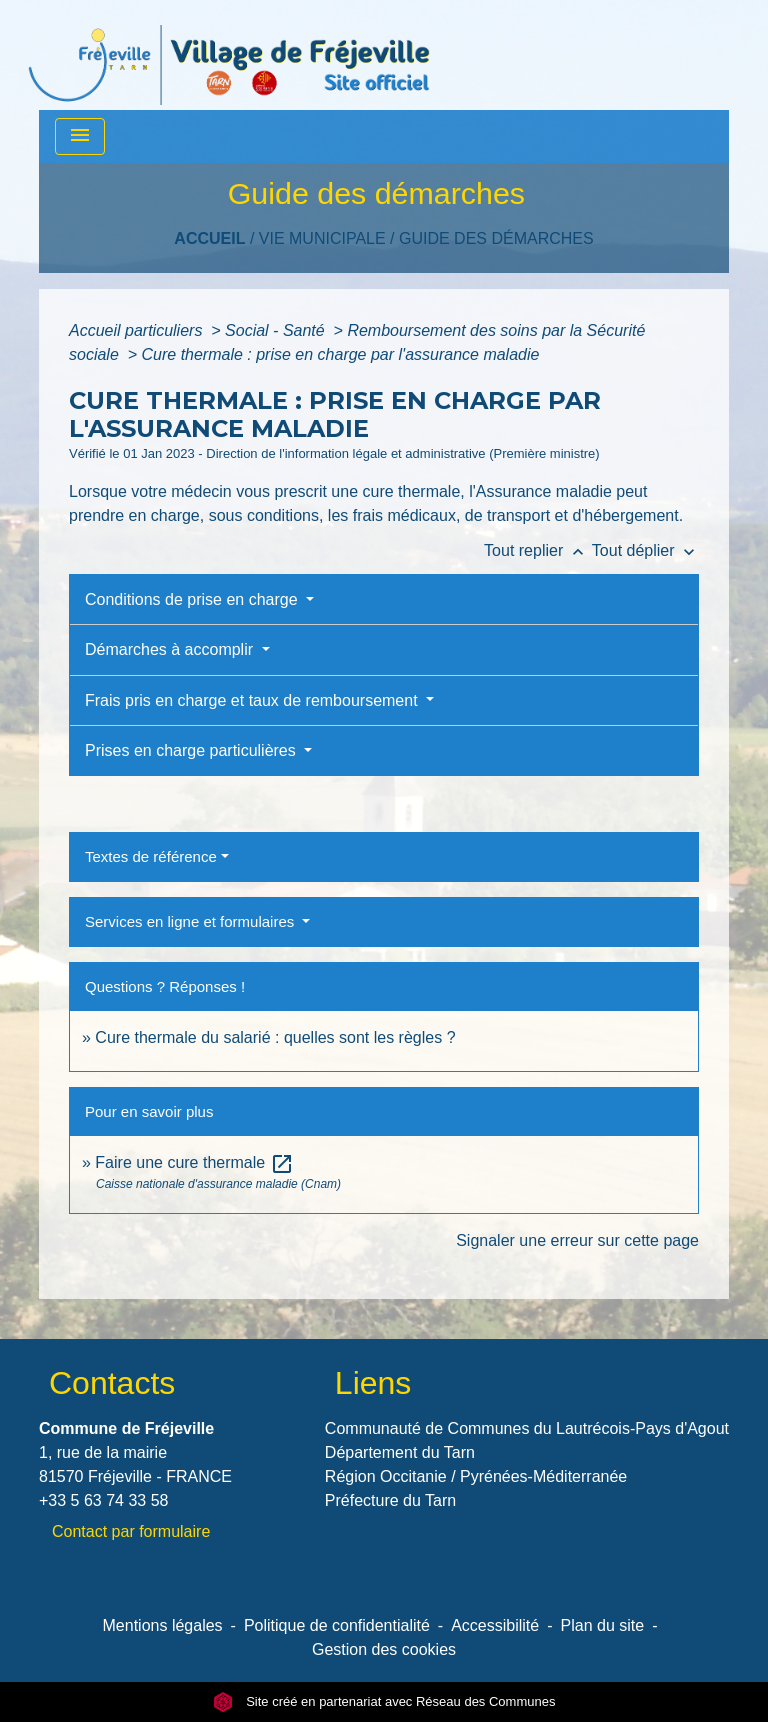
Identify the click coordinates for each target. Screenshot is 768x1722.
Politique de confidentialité (337, 1625)
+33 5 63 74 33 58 (103, 1500)
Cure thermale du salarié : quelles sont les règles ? (275, 1037)
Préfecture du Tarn (390, 1500)
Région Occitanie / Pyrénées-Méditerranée (476, 1476)
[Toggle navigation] (80, 136)
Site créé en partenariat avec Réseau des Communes (384, 1701)
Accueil (209, 238)
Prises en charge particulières (192, 750)
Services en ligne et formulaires (191, 921)
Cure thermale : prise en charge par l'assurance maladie (341, 354)
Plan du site (603, 1625)
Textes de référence (151, 856)
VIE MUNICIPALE (322, 238)
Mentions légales (163, 1625)
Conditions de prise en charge (193, 599)
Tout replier (538, 550)
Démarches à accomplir (171, 649)
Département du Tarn (400, 1452)
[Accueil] (229, 55)
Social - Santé (277, 330)
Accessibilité (495, 1625)
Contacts (112, 1383)
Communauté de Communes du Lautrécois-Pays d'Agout (527, 1428)
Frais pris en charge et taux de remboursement (253, 700)
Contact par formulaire (131, 1531)
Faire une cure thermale (194, 1162)
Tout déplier (645, 550)
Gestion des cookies (384, 1649)
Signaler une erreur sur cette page (577, 1240)
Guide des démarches (496, 238)
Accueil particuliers (138, 330)
